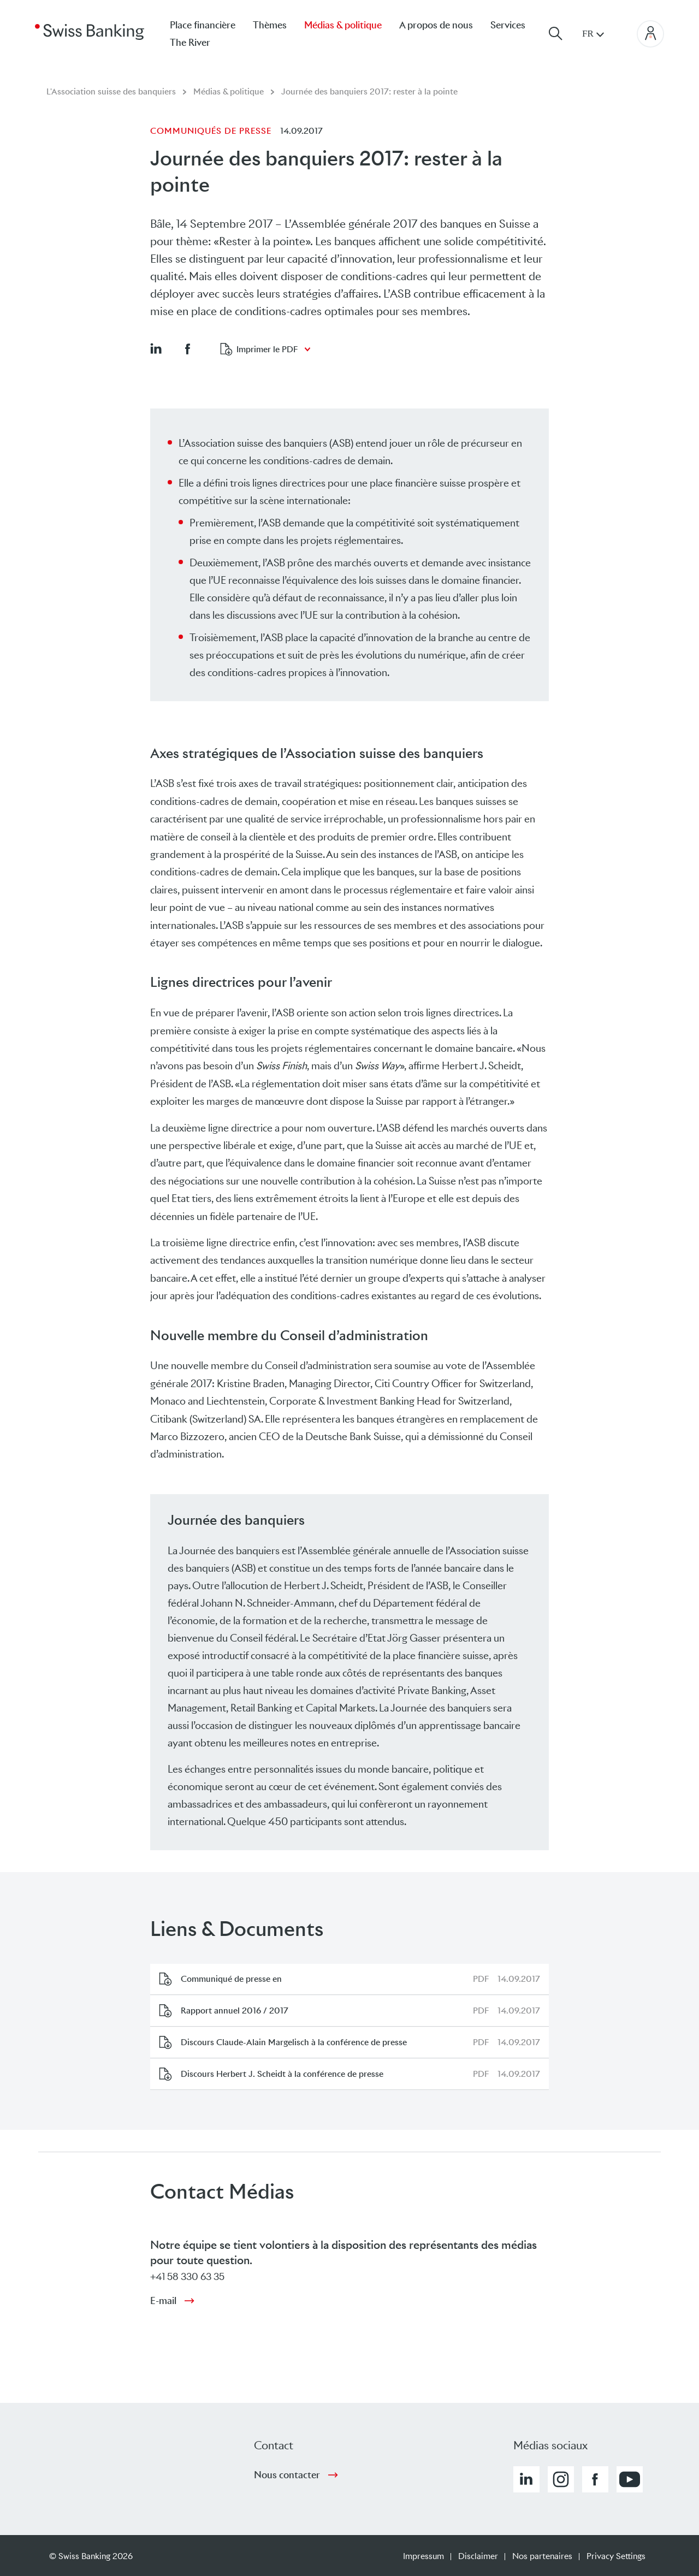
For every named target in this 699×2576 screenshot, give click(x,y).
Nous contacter (287, 2475)
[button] (156, 348)
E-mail (163, 2301)
